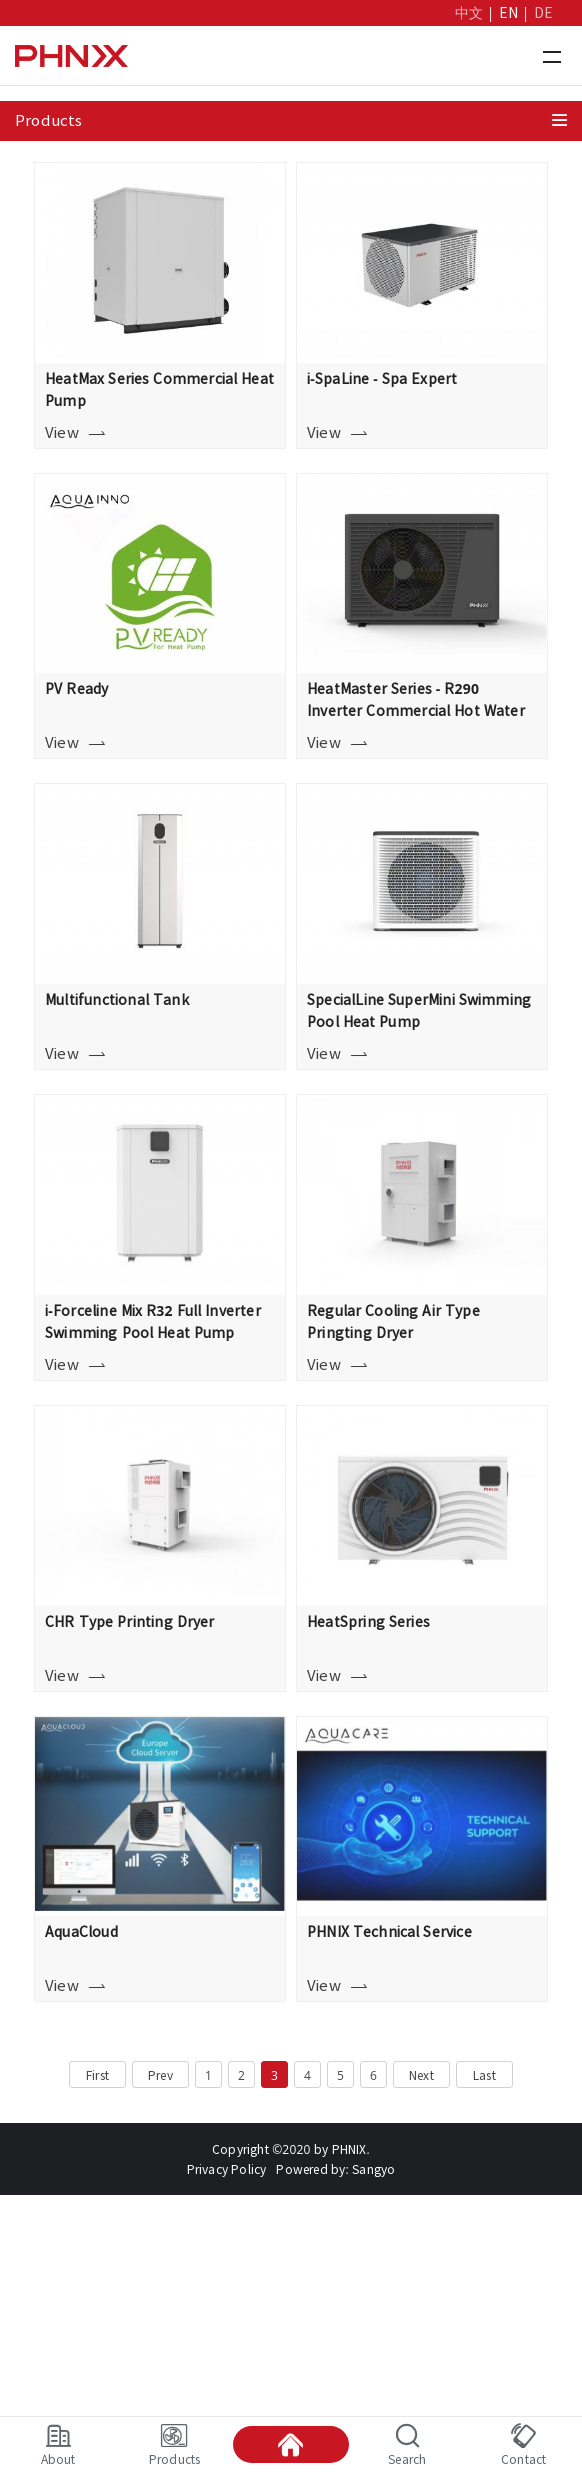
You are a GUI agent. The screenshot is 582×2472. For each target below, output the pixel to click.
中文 (469, 13)
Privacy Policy (227, 2169)
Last (484, 2075)
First (97, 2075)
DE (543, 13)
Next (421, 2075)
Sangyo (373, 2169)
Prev (160, 2075)
